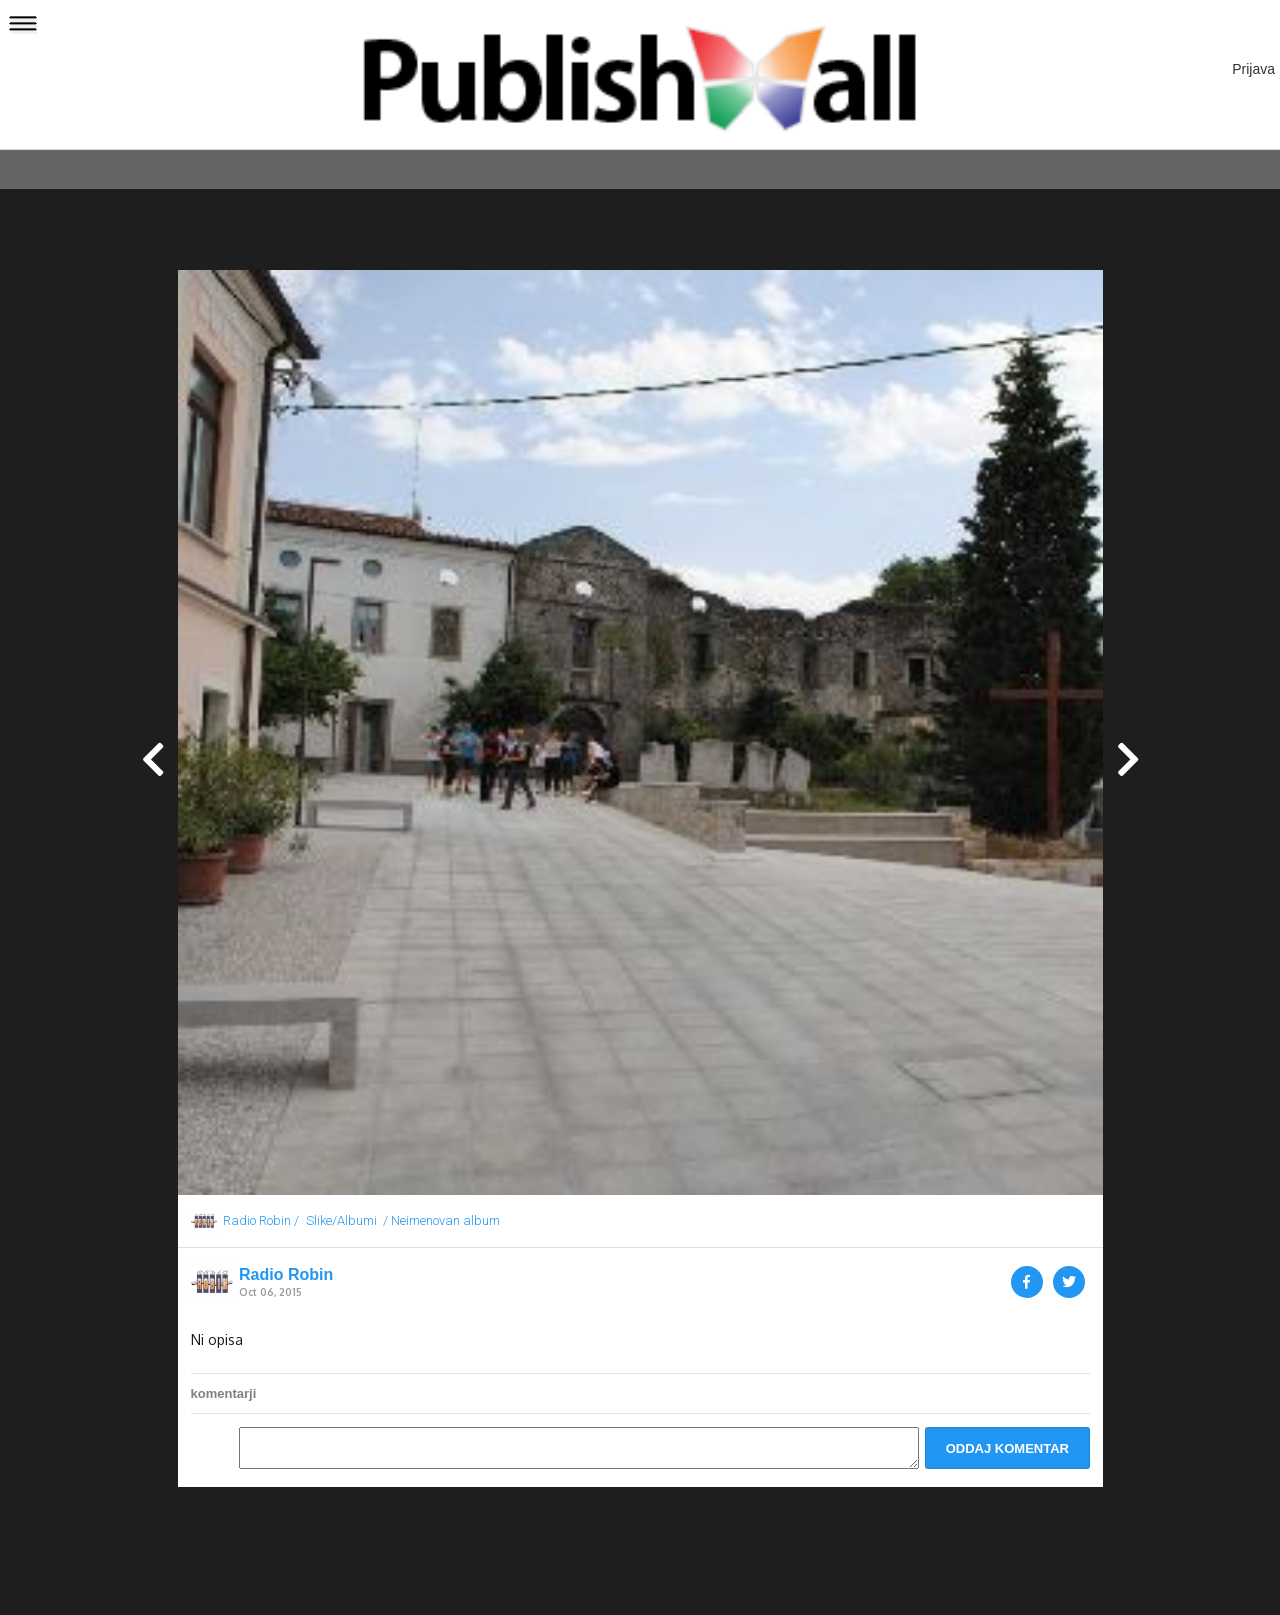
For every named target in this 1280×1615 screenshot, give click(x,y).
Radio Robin (286, 1275)
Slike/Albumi (341, 1220)
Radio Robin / (261, 1220)
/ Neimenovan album (441, 1220)
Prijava (1253, 69)
